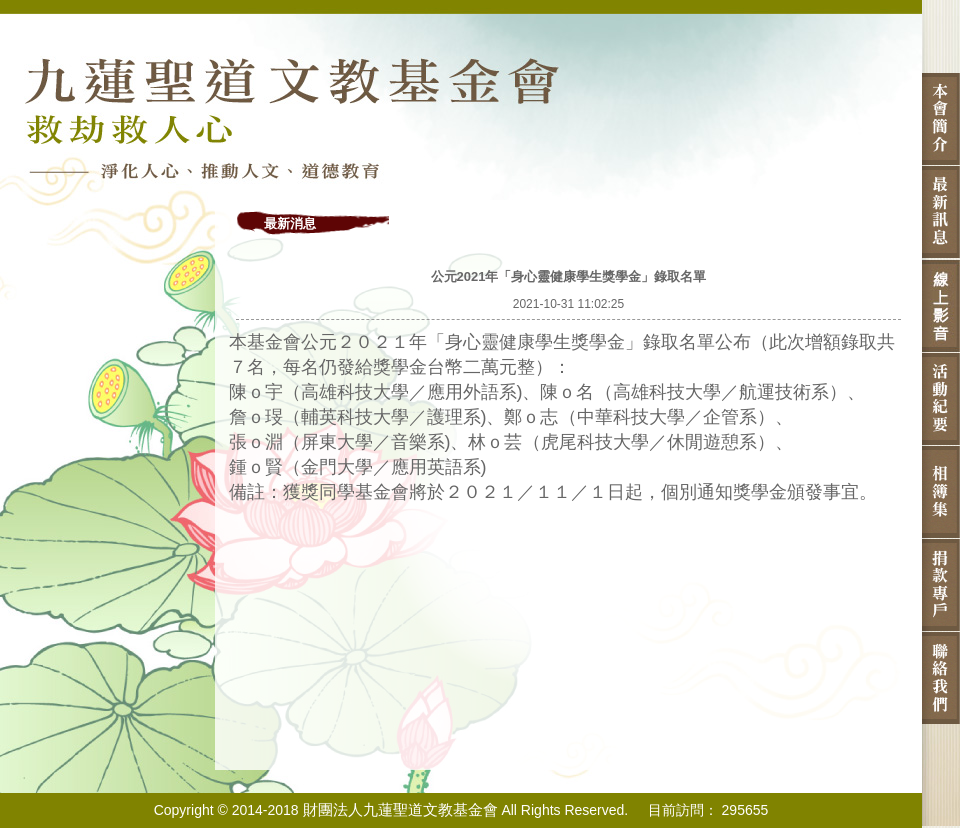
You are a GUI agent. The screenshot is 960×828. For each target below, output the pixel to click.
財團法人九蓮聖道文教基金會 (400, 809)
